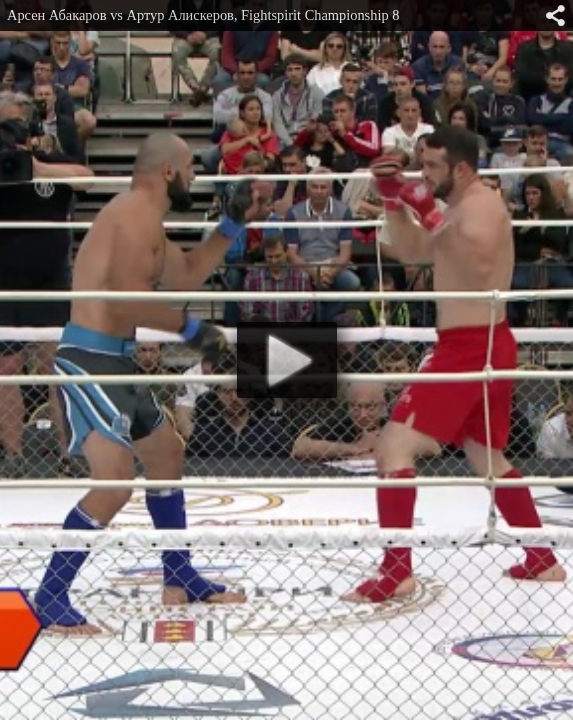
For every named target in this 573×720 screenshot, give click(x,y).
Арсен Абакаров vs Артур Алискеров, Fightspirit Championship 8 (203, 15)
